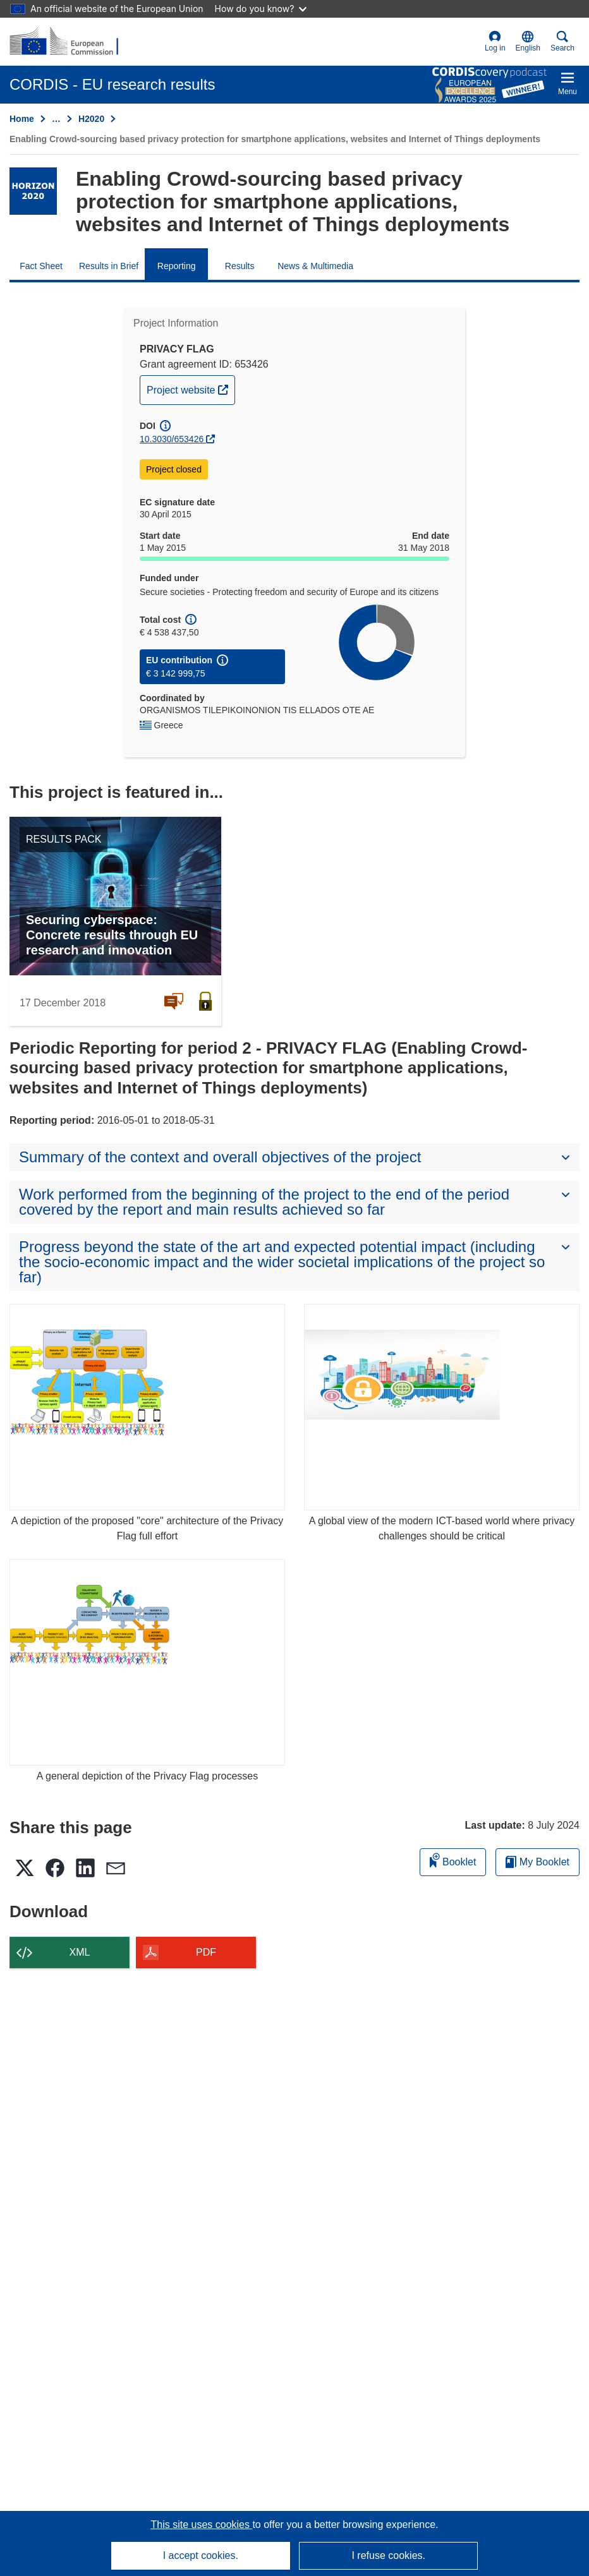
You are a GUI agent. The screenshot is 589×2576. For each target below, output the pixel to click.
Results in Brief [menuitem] (108, 266)
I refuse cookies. (388, 2555)
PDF (206, 1952)
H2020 (91, 119)
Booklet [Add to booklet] (453, 1860)
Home (21, 119)
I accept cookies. (200, 2555)
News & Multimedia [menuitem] (315, 266)
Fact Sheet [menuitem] (41, 266)
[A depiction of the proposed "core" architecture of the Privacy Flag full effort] (147, 1407)
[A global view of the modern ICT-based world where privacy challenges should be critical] (442, 1407)
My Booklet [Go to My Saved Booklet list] (537, 1862)
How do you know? (261, 8)
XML (80, 1952)
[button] (528, 41)
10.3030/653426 (171, 439)
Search (562, 41)
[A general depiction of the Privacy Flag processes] (147, 1662)
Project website (190, 388)
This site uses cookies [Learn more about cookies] (201, 2524)
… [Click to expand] (56, 119)
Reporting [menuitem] (176, 266)
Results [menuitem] (240, 266)
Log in (495, 41)
